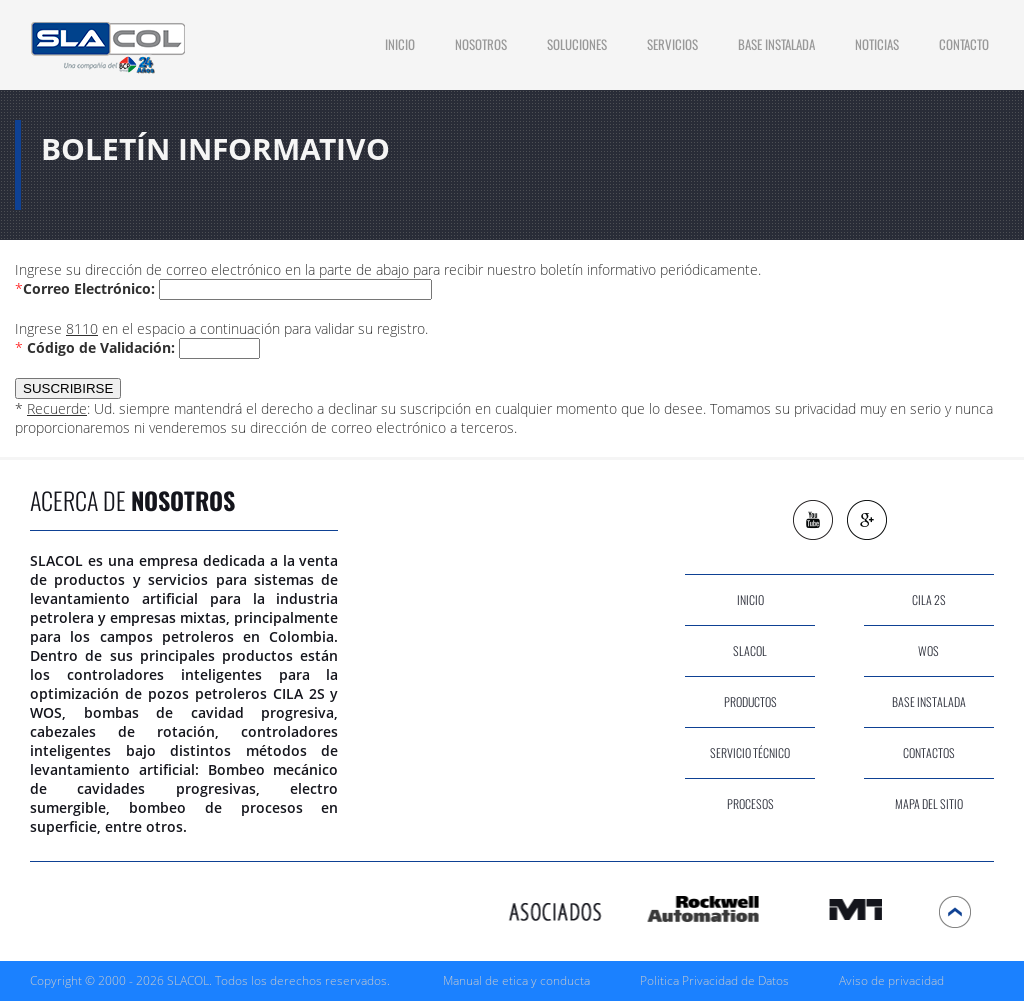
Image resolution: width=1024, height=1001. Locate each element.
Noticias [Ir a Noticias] (877, 44)
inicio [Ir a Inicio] (750, 599)
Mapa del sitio (929, 803)
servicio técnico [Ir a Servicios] (750, 752)
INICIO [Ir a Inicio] (400, 44)
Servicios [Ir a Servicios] (672, 44)
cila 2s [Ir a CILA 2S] (929, 599)
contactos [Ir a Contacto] (929, 752)
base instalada (929, 701)
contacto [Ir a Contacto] (964, 44)
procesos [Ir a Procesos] (750, 803)
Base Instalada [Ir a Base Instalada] (776, 44)
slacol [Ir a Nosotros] (750, 650)
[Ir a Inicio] (107, 45)
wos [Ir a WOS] (928, 650)
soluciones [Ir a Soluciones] (577, 44)
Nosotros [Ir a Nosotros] (481, 44)
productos (750, 701)
